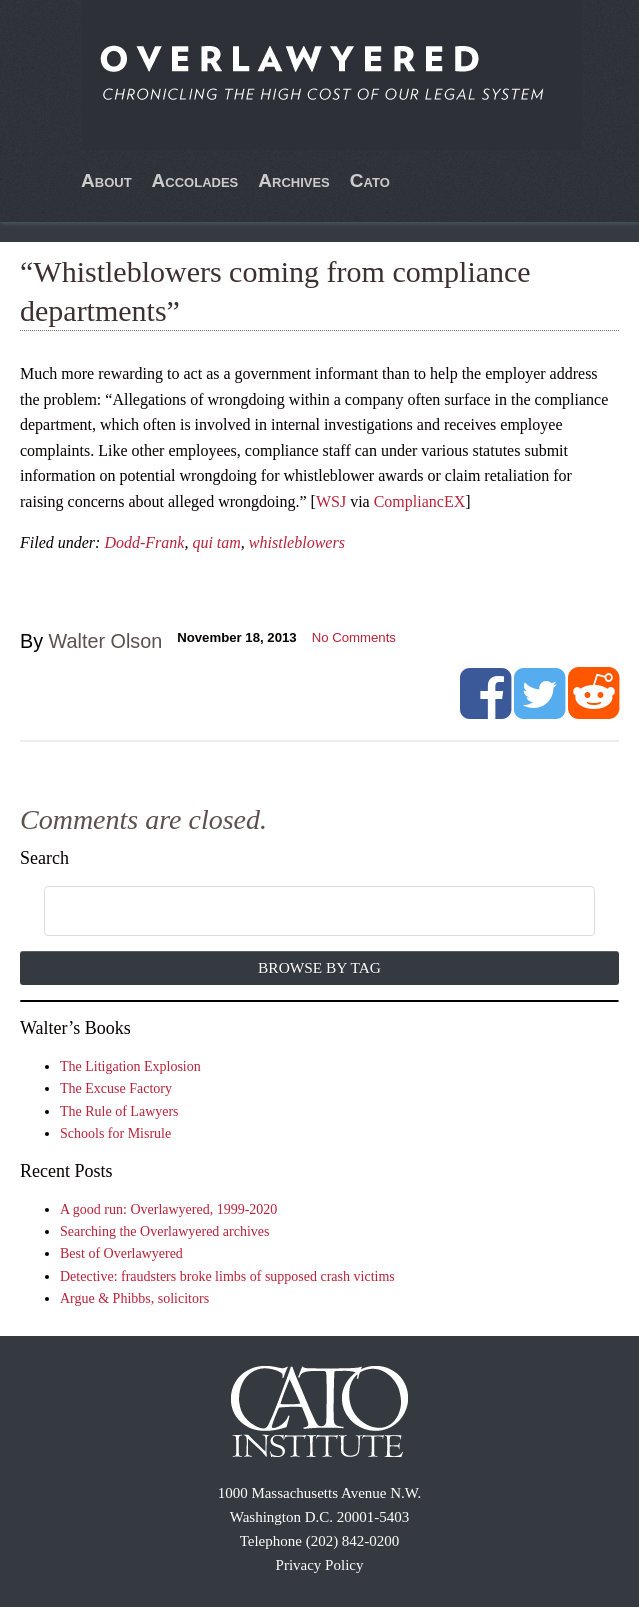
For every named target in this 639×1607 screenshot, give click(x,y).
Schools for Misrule (115, 1133)
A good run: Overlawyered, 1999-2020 (168, 1209)
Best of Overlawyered (121, 1253)
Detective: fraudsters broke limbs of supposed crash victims (227, 1276)
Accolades (195, 180)
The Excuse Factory (116, 1088)
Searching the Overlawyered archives (165, 1231)
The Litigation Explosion (130, 1066)
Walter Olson (106, 641)
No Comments (354, 637)
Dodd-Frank (144, 542)
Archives (294, 180)
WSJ (331, 501)
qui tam (216, 542)
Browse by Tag (319, 967)
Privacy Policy (320, 1565)
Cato (370, 180)
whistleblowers (297, 542)
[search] (296, 912)
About (106, 180)
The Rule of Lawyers (119, 1111)
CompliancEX (420, 501)
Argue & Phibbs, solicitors (134, 1298)
